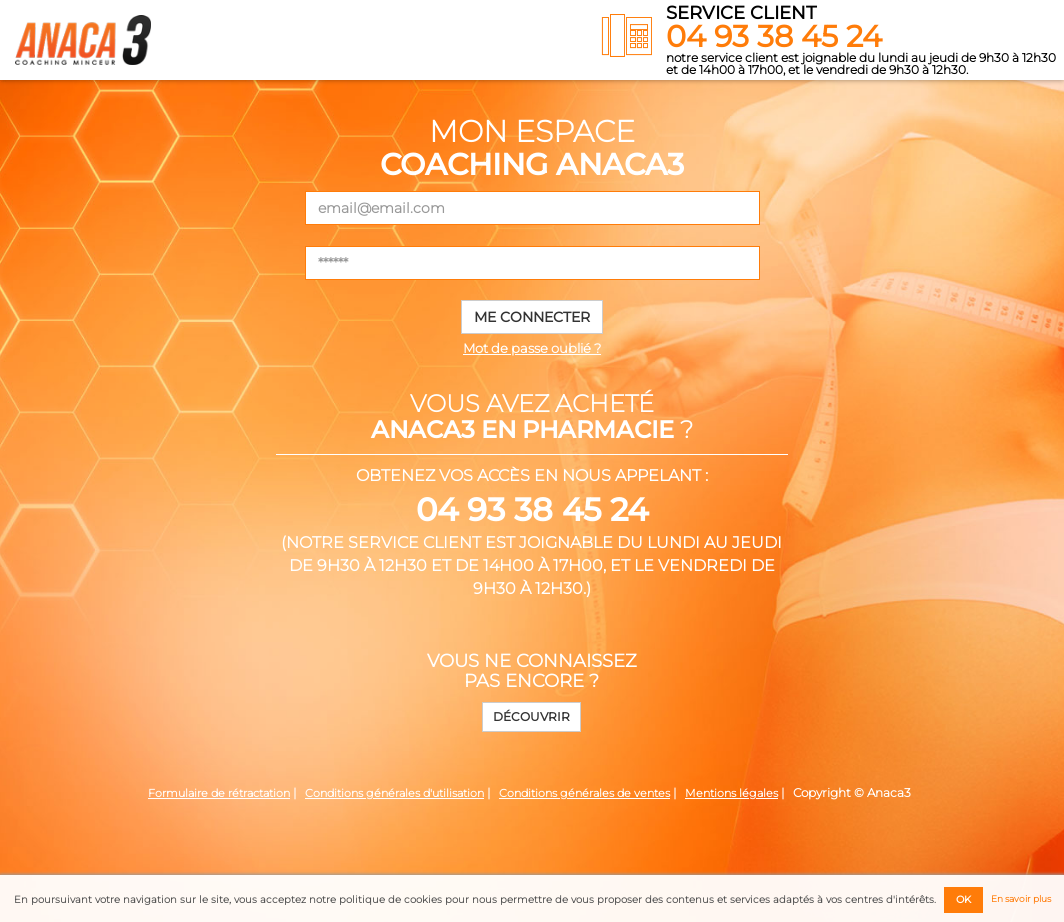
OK (963, 899)
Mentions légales (731, 793)
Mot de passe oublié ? (532, 348)
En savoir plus (1021, 899)
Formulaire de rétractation (219, 793)
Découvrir (531, 716)
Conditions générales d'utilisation (394, 793)
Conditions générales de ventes (584, 793)
